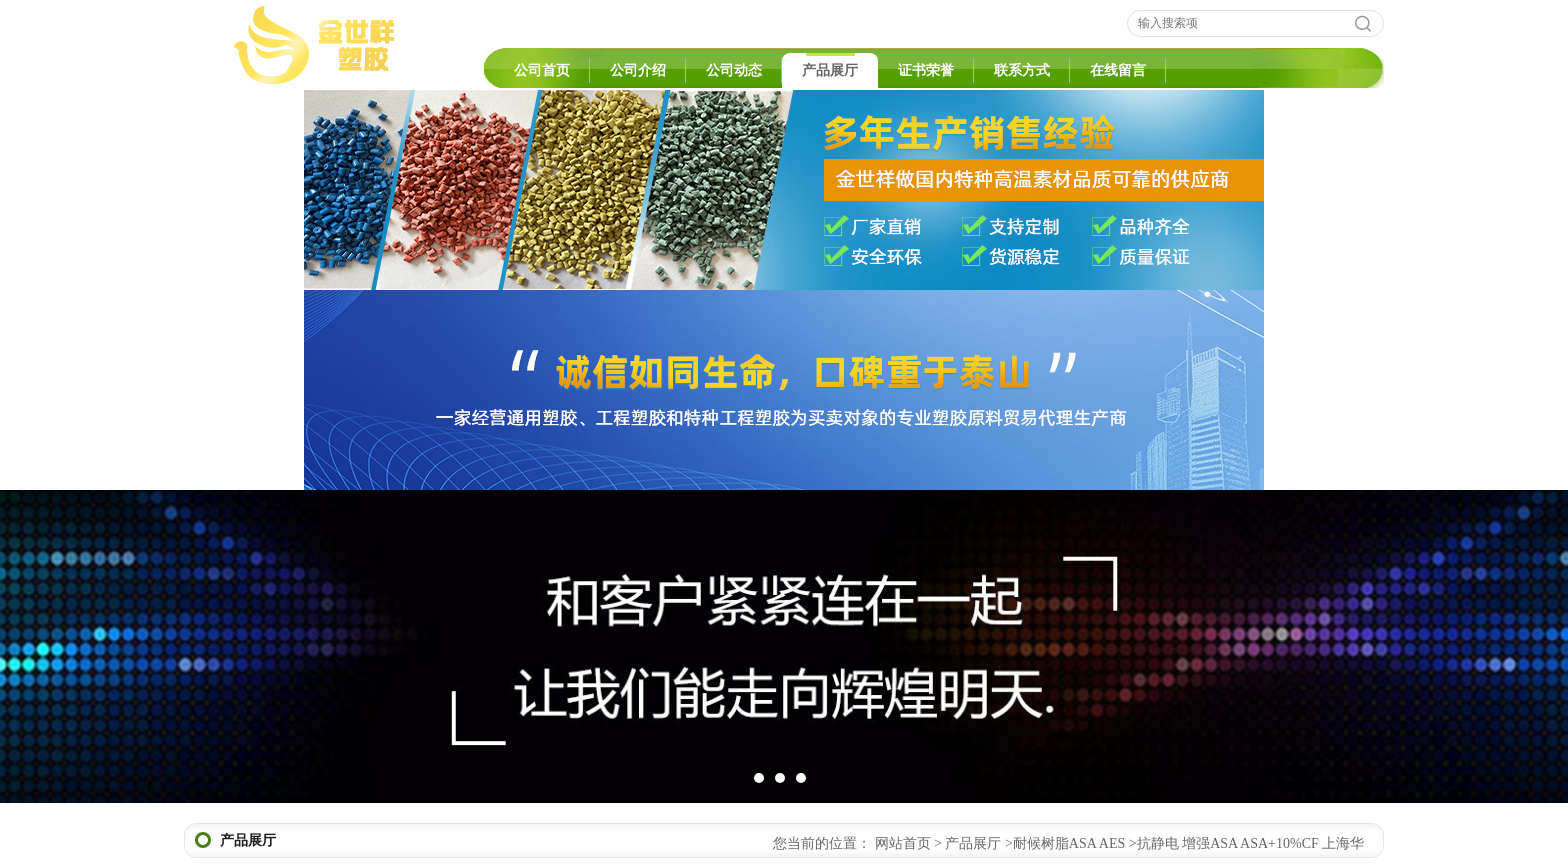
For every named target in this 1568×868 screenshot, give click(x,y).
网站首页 (903, 843)
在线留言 (1118, 70)
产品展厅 (830, 70)
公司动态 (734, 70)
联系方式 (1022, 70)
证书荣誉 (926, 70)
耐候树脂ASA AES (1069, 843)
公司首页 (542, 70)
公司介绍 (638, 70)
